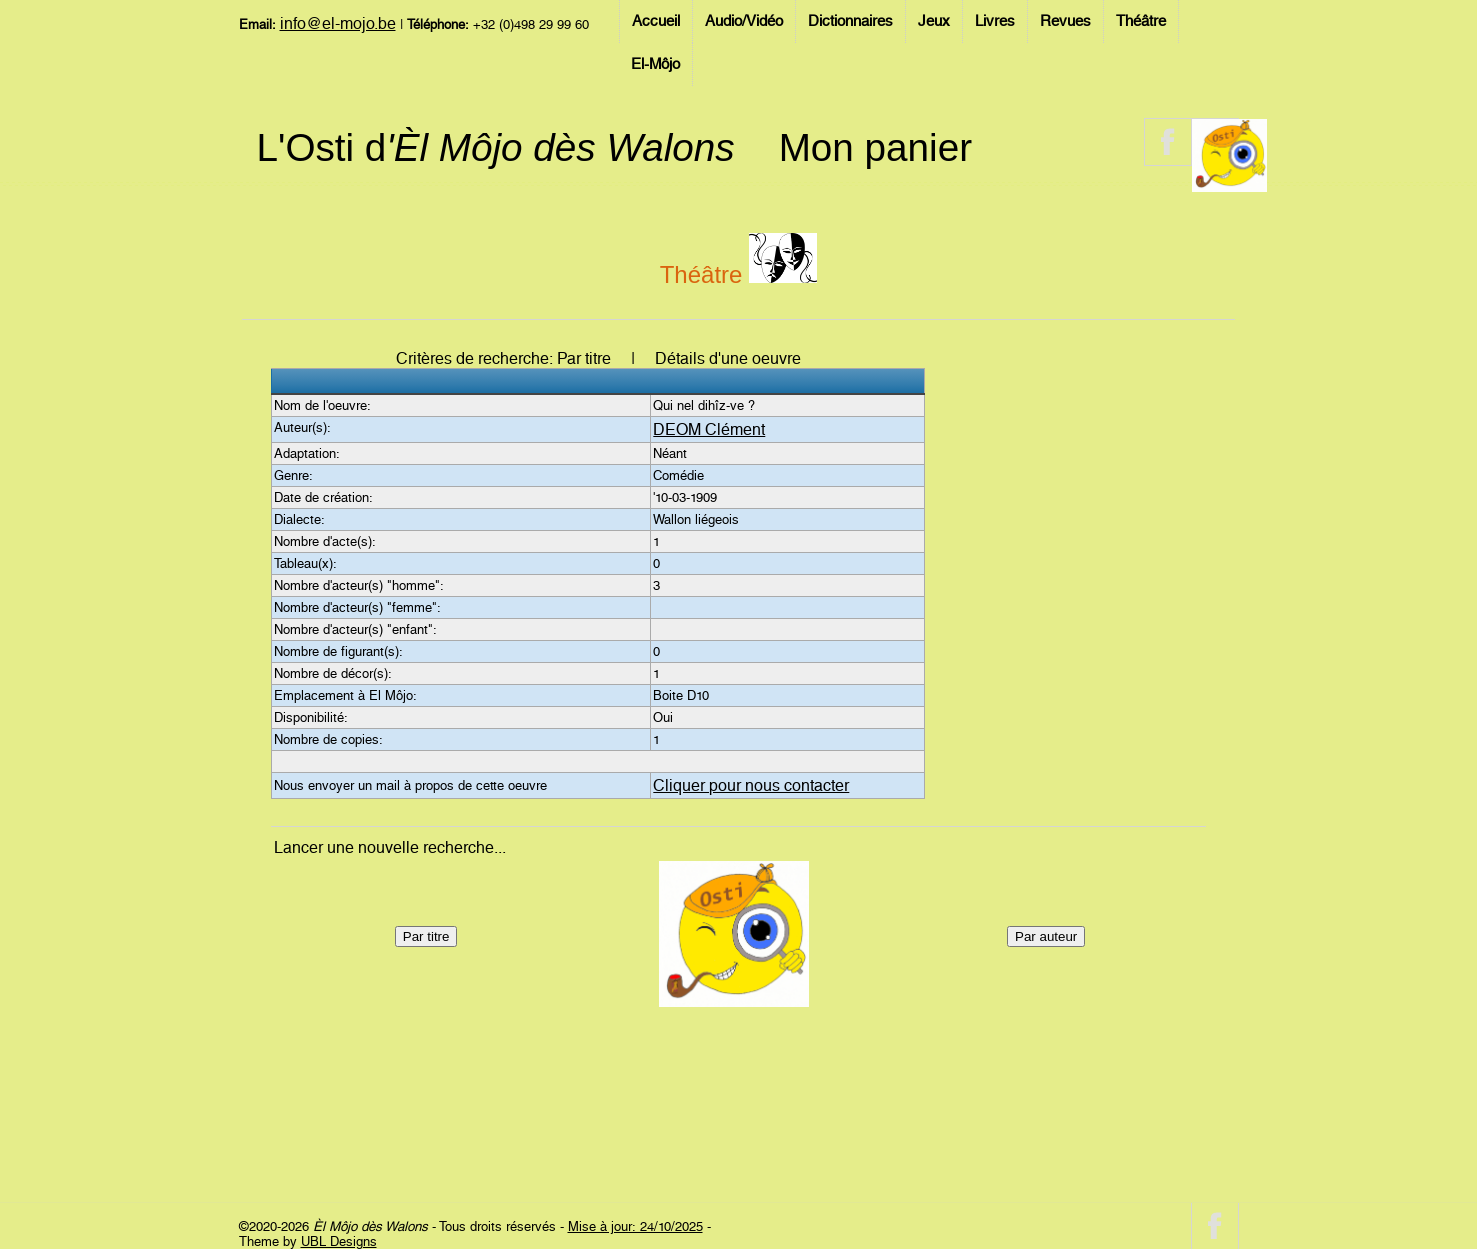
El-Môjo (655, 64)
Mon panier (875, 147)
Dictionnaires (850, 21)
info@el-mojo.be (338, 23)
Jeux (934, 21)
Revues (1065, 21)
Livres (995, 21)
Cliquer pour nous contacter (751, 785)
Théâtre (1141, 21)
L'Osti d (496, 147)
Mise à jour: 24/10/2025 (635, 1226)
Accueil (656, 21)
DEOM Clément (709, 429)
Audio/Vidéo (744, 21)
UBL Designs (339, 1241)
